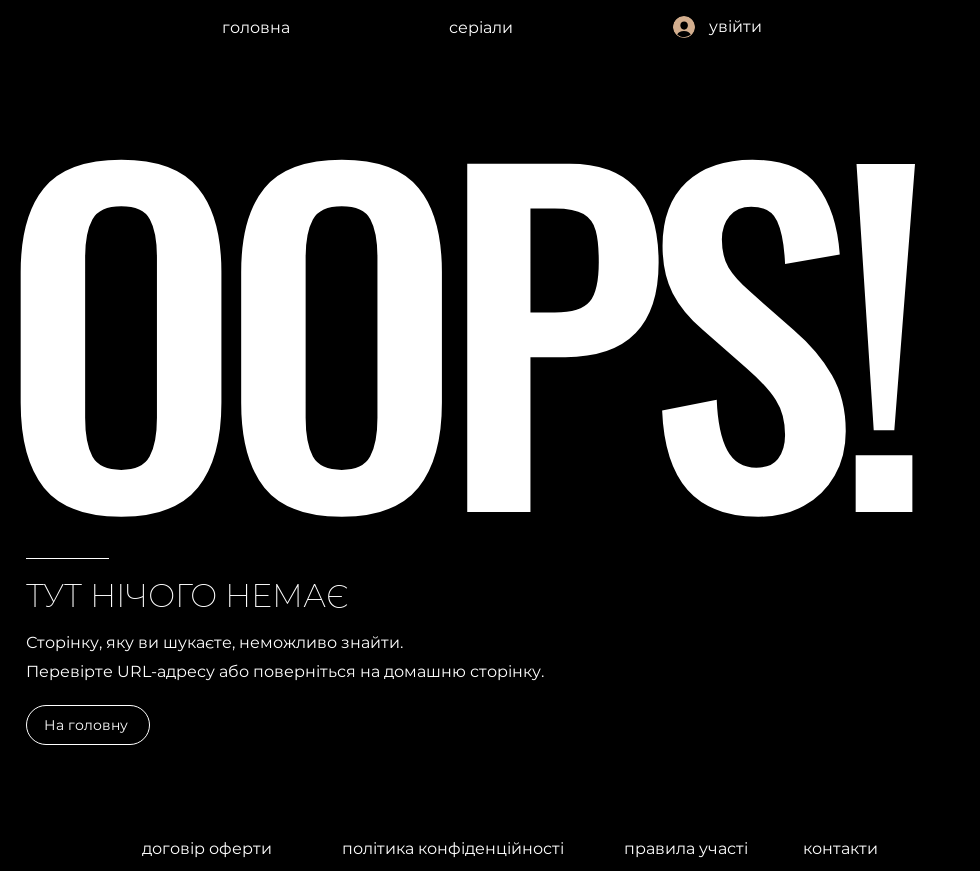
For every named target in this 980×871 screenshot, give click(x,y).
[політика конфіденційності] (453, 848)
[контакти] (840, 848)
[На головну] (88, 725)
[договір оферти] (206, 848)
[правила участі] (686, 848)
